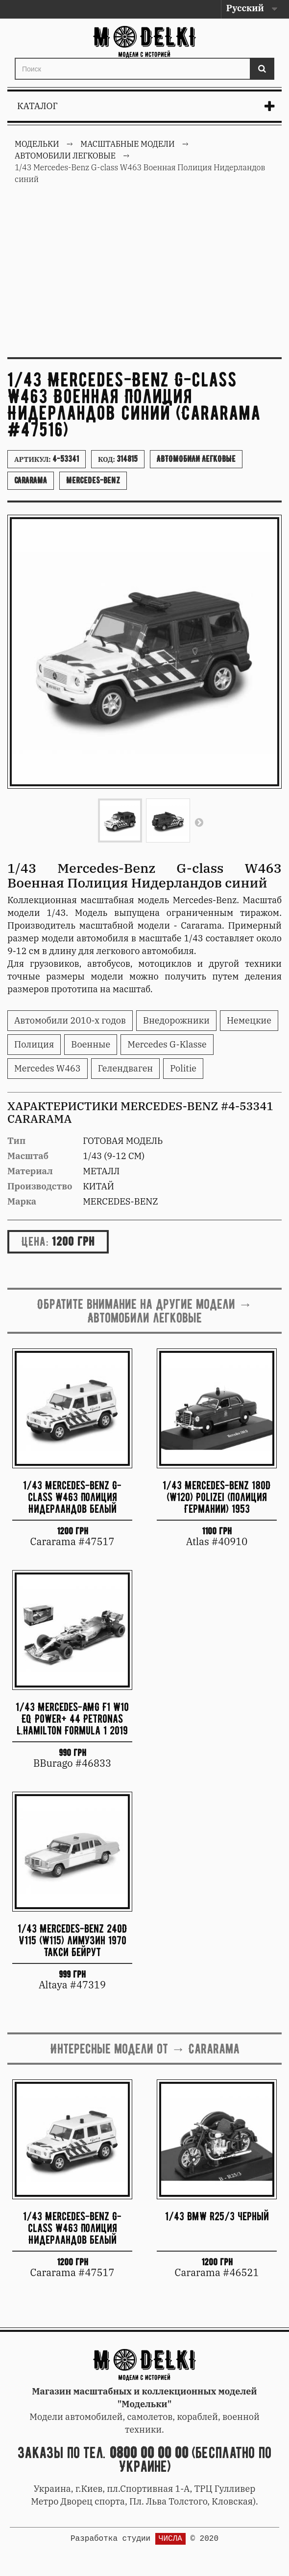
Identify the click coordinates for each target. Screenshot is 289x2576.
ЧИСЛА (170, 2538)
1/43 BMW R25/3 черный (217, 2216)
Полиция (34, 1044)
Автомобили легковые (196, 459)
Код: (118, 459)
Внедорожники (176, 1020)
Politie (183, 1068)
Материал (30, 1171)
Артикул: (46, 459)
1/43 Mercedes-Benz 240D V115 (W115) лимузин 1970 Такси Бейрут (72, 1940)
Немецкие (249, 1020)
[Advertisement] (144, 276)
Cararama (30, 480)
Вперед (199, 822)
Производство (39, 1186)
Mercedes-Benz (93, 480)
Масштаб (27, 1156)
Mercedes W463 (47, 1068)
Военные (90, 1044)
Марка (21, 1201)
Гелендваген (125, 1068)
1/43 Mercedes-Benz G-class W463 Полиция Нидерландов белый (72, 1497)
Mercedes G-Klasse (166, 1044)
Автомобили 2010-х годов (70, 1020)
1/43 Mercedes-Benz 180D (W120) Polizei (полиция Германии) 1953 (217, 1497)
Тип (16, 1140)
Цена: (35, 1241)
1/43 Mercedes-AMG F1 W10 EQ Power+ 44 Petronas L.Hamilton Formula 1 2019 (72, 1718)
